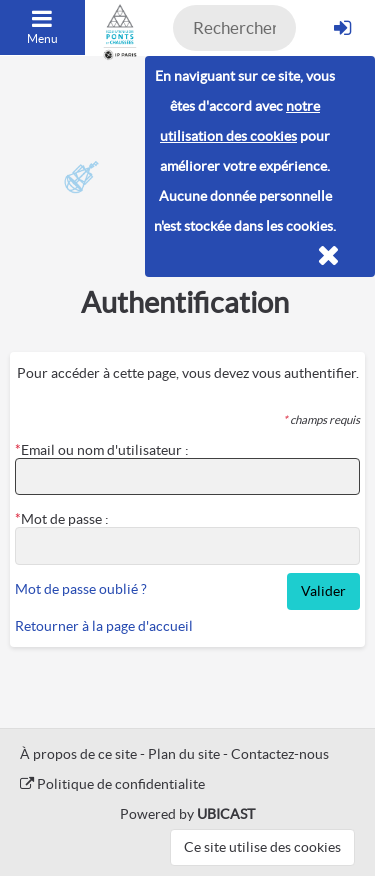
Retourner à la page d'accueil (104, 626)
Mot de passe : (65, 519)
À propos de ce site (78, 754)
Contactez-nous (280, 754)
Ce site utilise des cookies (262, 847)
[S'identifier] (342, 28)
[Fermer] (328, 256)
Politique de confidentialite (112, 784)
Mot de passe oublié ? (81, 589)
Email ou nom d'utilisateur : (105, 450)
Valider (323, 591)
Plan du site (184, 754)
